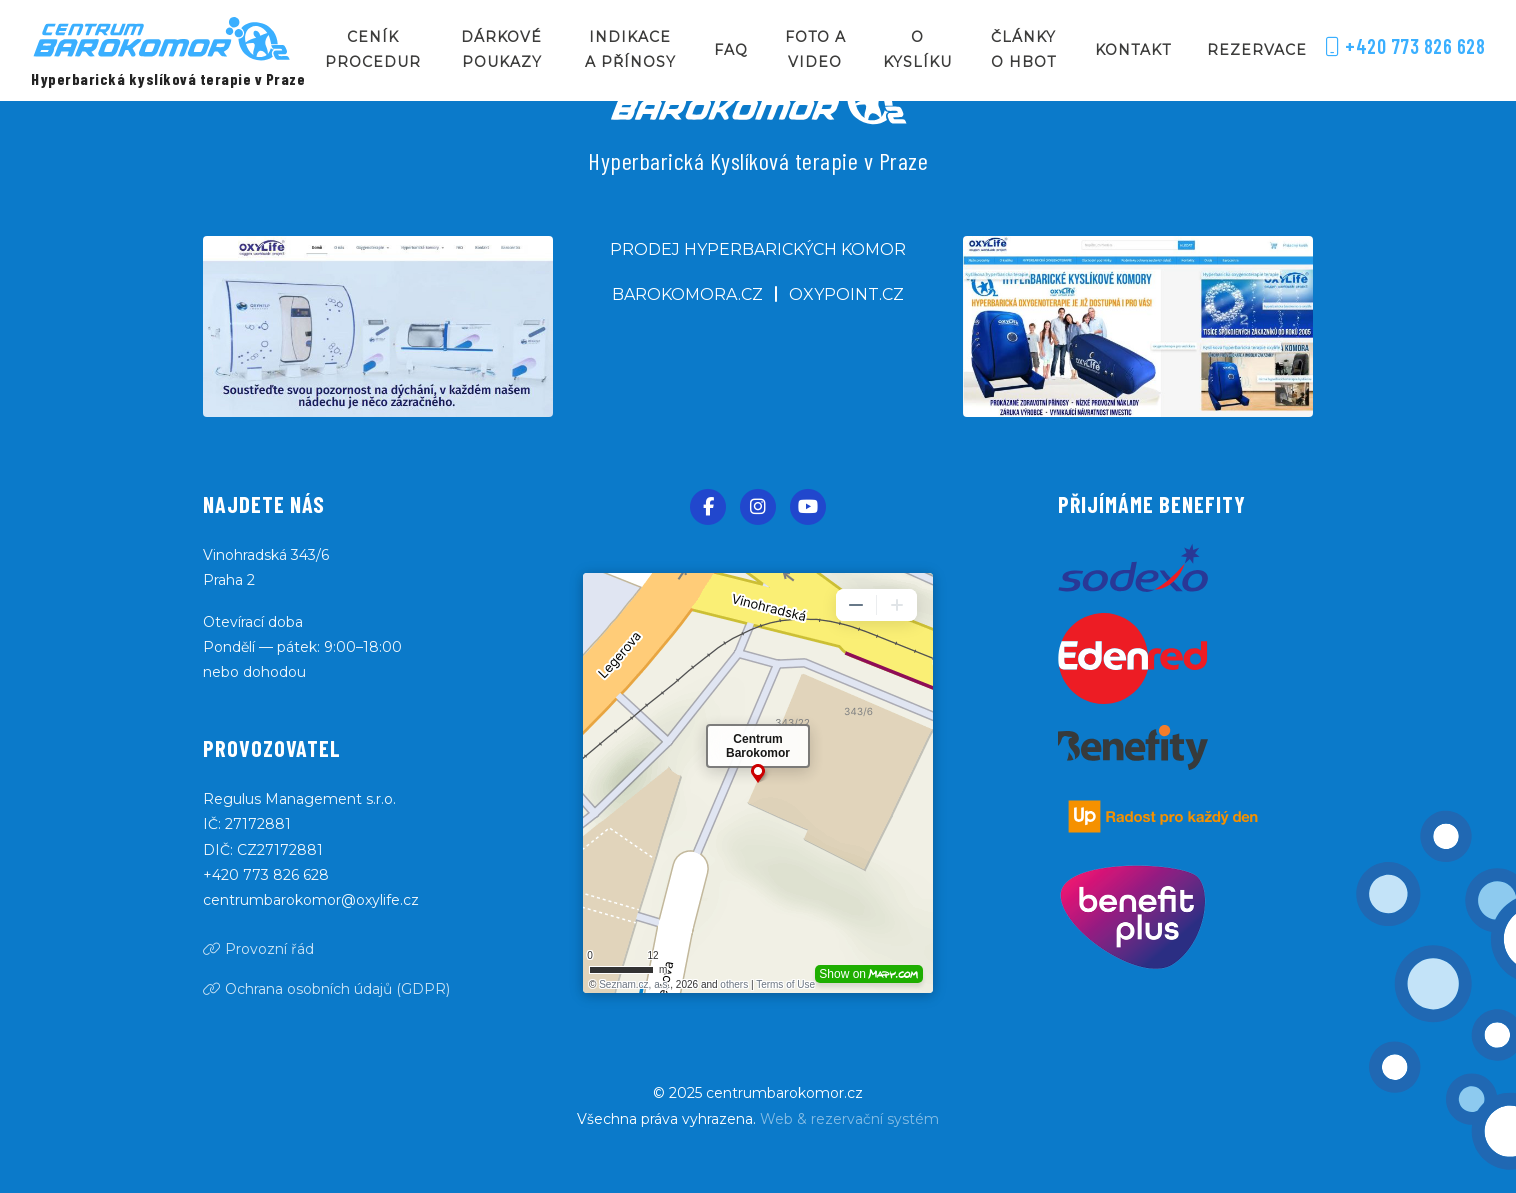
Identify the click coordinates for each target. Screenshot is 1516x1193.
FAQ (731, 50)
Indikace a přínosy (630, 49)
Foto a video (815, 49)
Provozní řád (258, 949)
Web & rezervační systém (849, 1119)
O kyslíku (917, 49)
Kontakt (1133, 50)
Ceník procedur (373, 49)
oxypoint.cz (846, 294)
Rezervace (1257, 50)
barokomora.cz (687, 294)
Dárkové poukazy (501, 49)
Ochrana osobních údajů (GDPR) (326, 989)
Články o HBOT (1023, 49)
